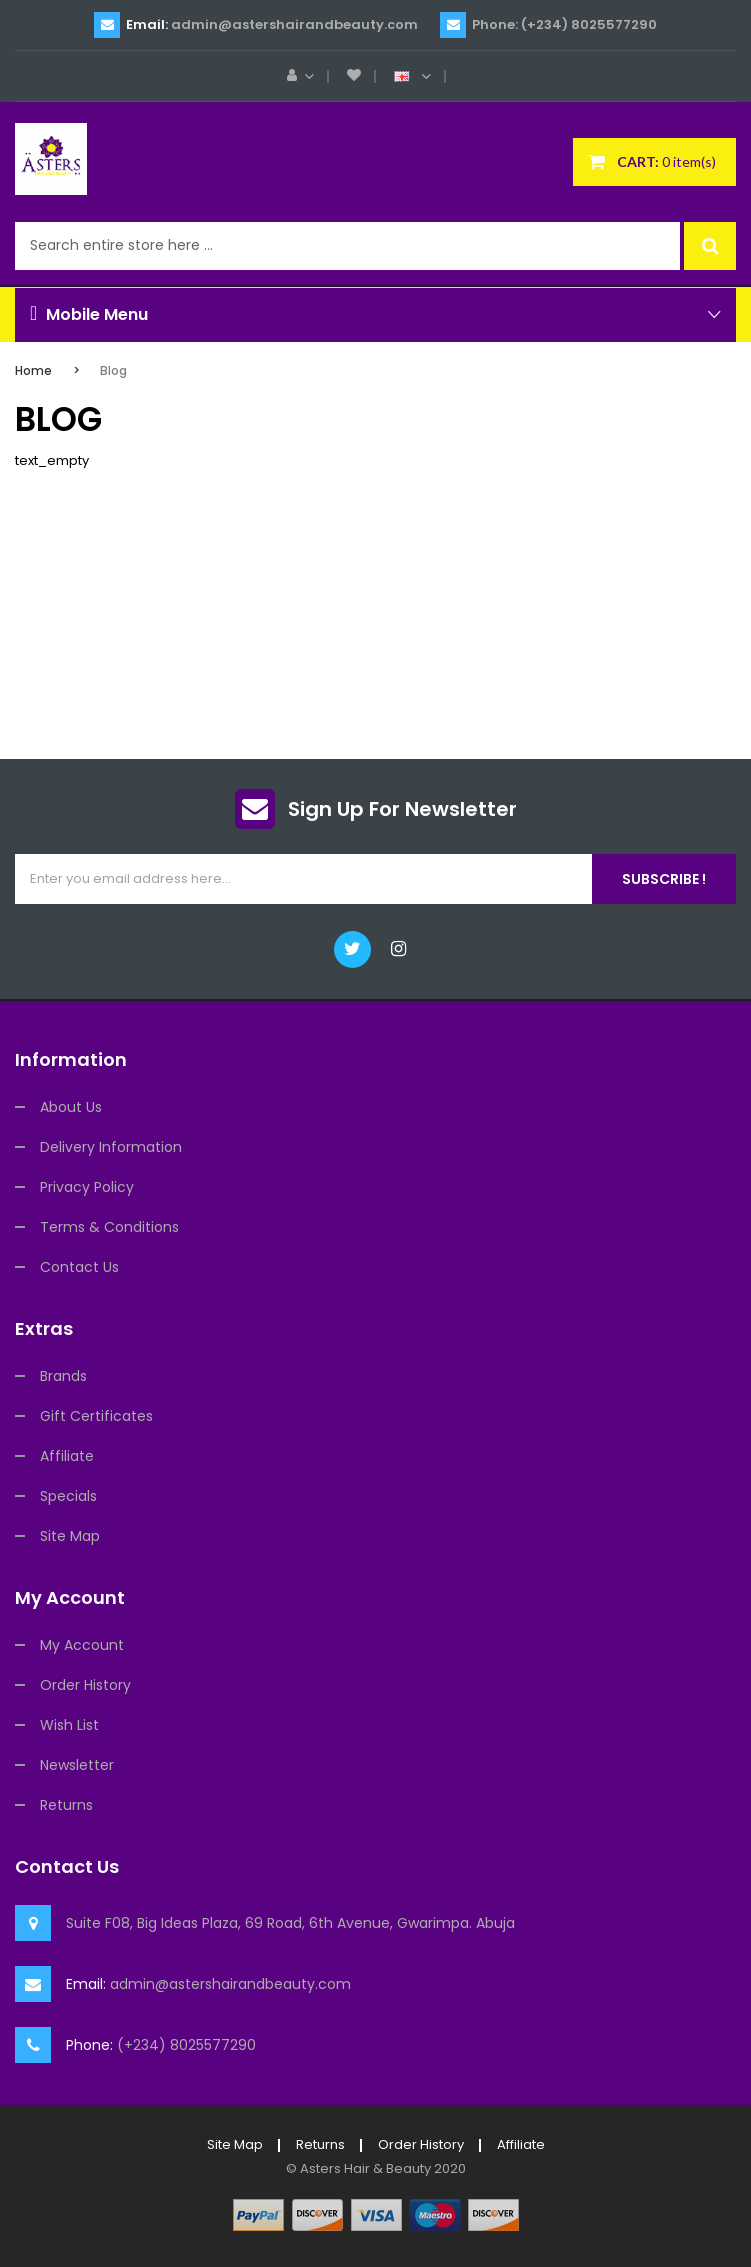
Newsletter (77, 1765)
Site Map (70, 1536)
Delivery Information (111, 1147)
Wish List (69, 1725)
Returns (66, 1805)
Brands (63, 1376)
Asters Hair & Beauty (365, 2168)
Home (33, 370)
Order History (85, 1685)
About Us (71, 1107)
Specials (68, 1496)
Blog (113, 370)
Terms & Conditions (109, 1227)
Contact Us (79, 1267)
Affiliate (67, 1456)
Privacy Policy (87, 1187)
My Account (82, 1645)
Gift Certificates (96, 1416)
